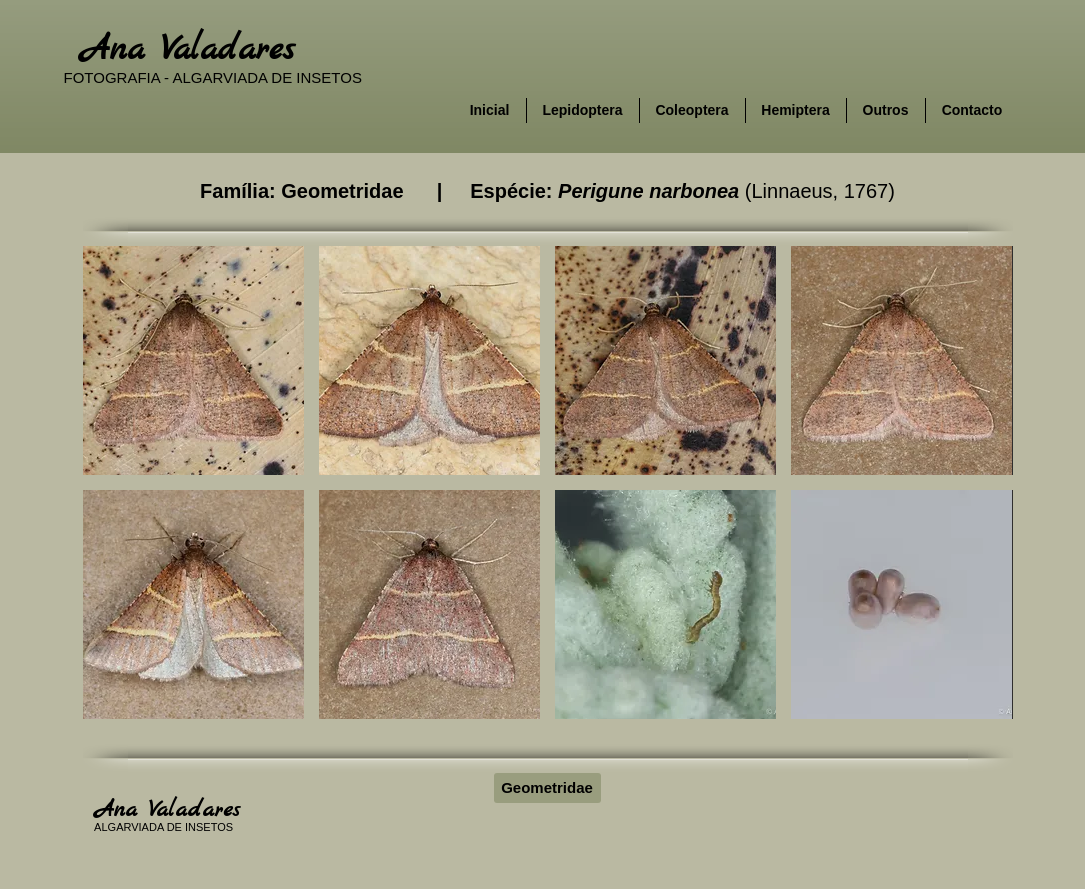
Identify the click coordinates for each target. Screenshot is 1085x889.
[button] (193, 360)
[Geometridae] (547, 788)
